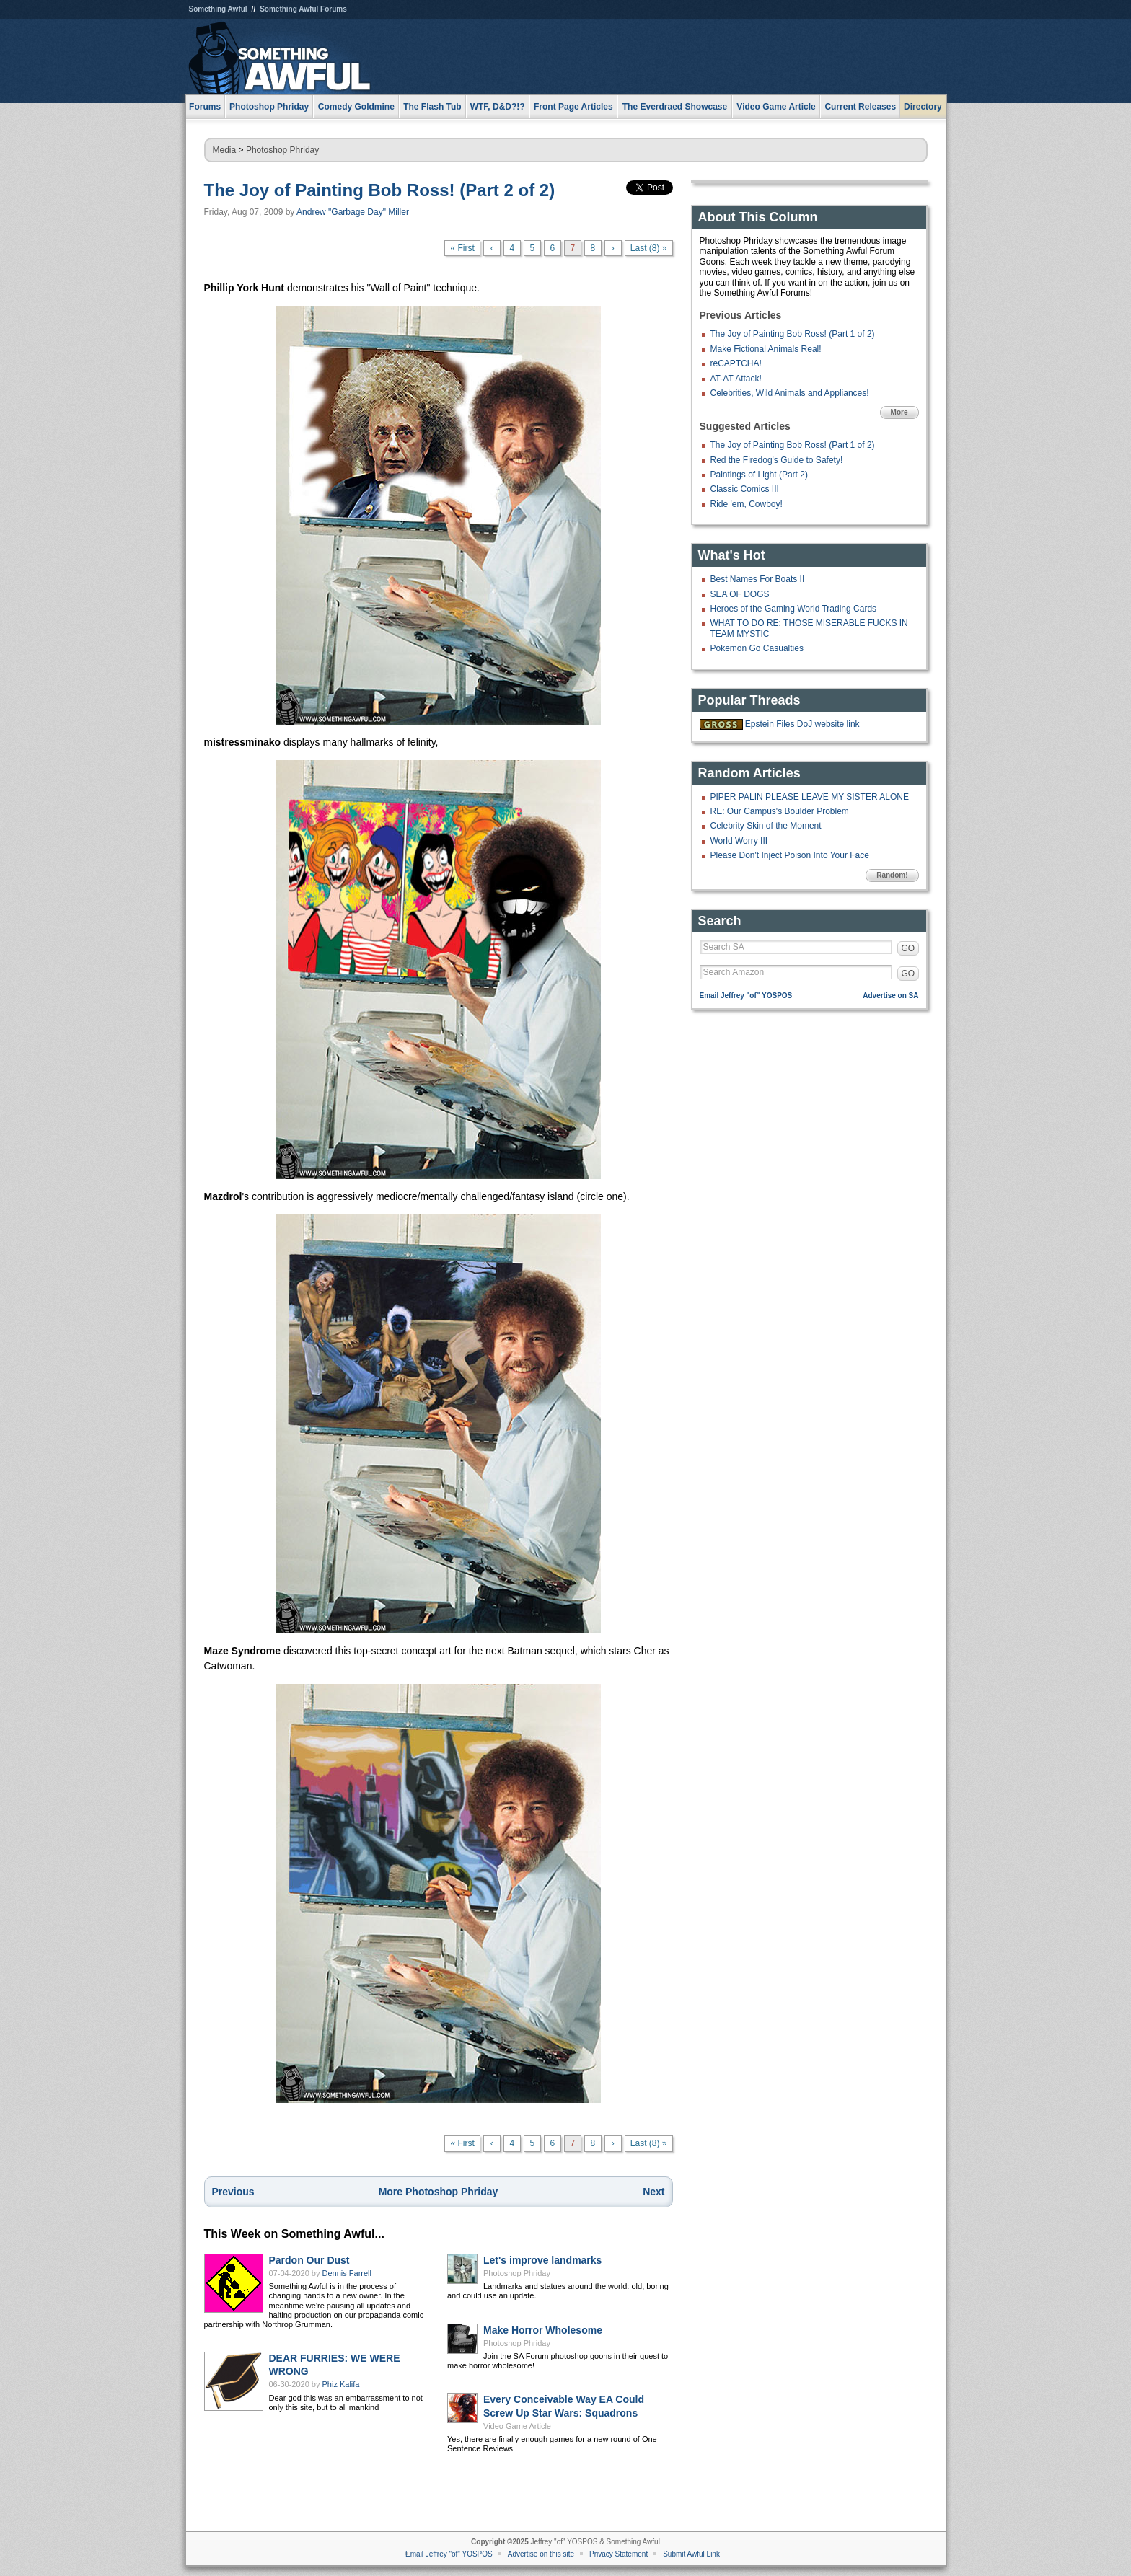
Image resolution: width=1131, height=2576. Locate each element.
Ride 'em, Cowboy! (746, 504)
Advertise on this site (541, 2554)
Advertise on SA (890, 996)
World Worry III (739, 841)
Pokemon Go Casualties (757, 648)
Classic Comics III (744, 489)
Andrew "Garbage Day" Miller (352, 212)
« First (462, 248)
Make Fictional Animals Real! (766, 349)
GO (908, 948)
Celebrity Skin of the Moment (766, 826)
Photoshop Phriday (282, 150)
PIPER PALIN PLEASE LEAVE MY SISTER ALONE (809, 797)
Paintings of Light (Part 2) (759, 474)
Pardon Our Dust (309, 2260)
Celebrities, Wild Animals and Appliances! (789, 393)
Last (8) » (648, 248)
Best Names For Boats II (757, 579)
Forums (205, 107)
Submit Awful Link (691, 2554)
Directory (923, 107)
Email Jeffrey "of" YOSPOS (746, 996)
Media (225, 150)
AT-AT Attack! (736, 379)
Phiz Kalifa (341, 2384)
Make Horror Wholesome (542, 2330)
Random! (891, 875)
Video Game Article (517, 2426)
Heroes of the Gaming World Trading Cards (793, 609)
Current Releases (860, 107)
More (899, 412)
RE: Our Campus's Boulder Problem (779, 811)
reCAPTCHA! (736, 363)
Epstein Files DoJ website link (802, 724)
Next (653, 2191)
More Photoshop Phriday (438, 2191)
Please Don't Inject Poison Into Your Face (789, 855)
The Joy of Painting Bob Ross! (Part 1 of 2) (792, 334)
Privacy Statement (618, 2554)
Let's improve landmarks (542, 2260)
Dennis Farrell (346, 2273)
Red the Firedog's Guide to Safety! (776, 460)
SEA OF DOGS (740, 594)
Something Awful (218, 9)
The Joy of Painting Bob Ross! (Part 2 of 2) (379, 190)
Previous (233, 2191)
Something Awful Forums (303, 9)
